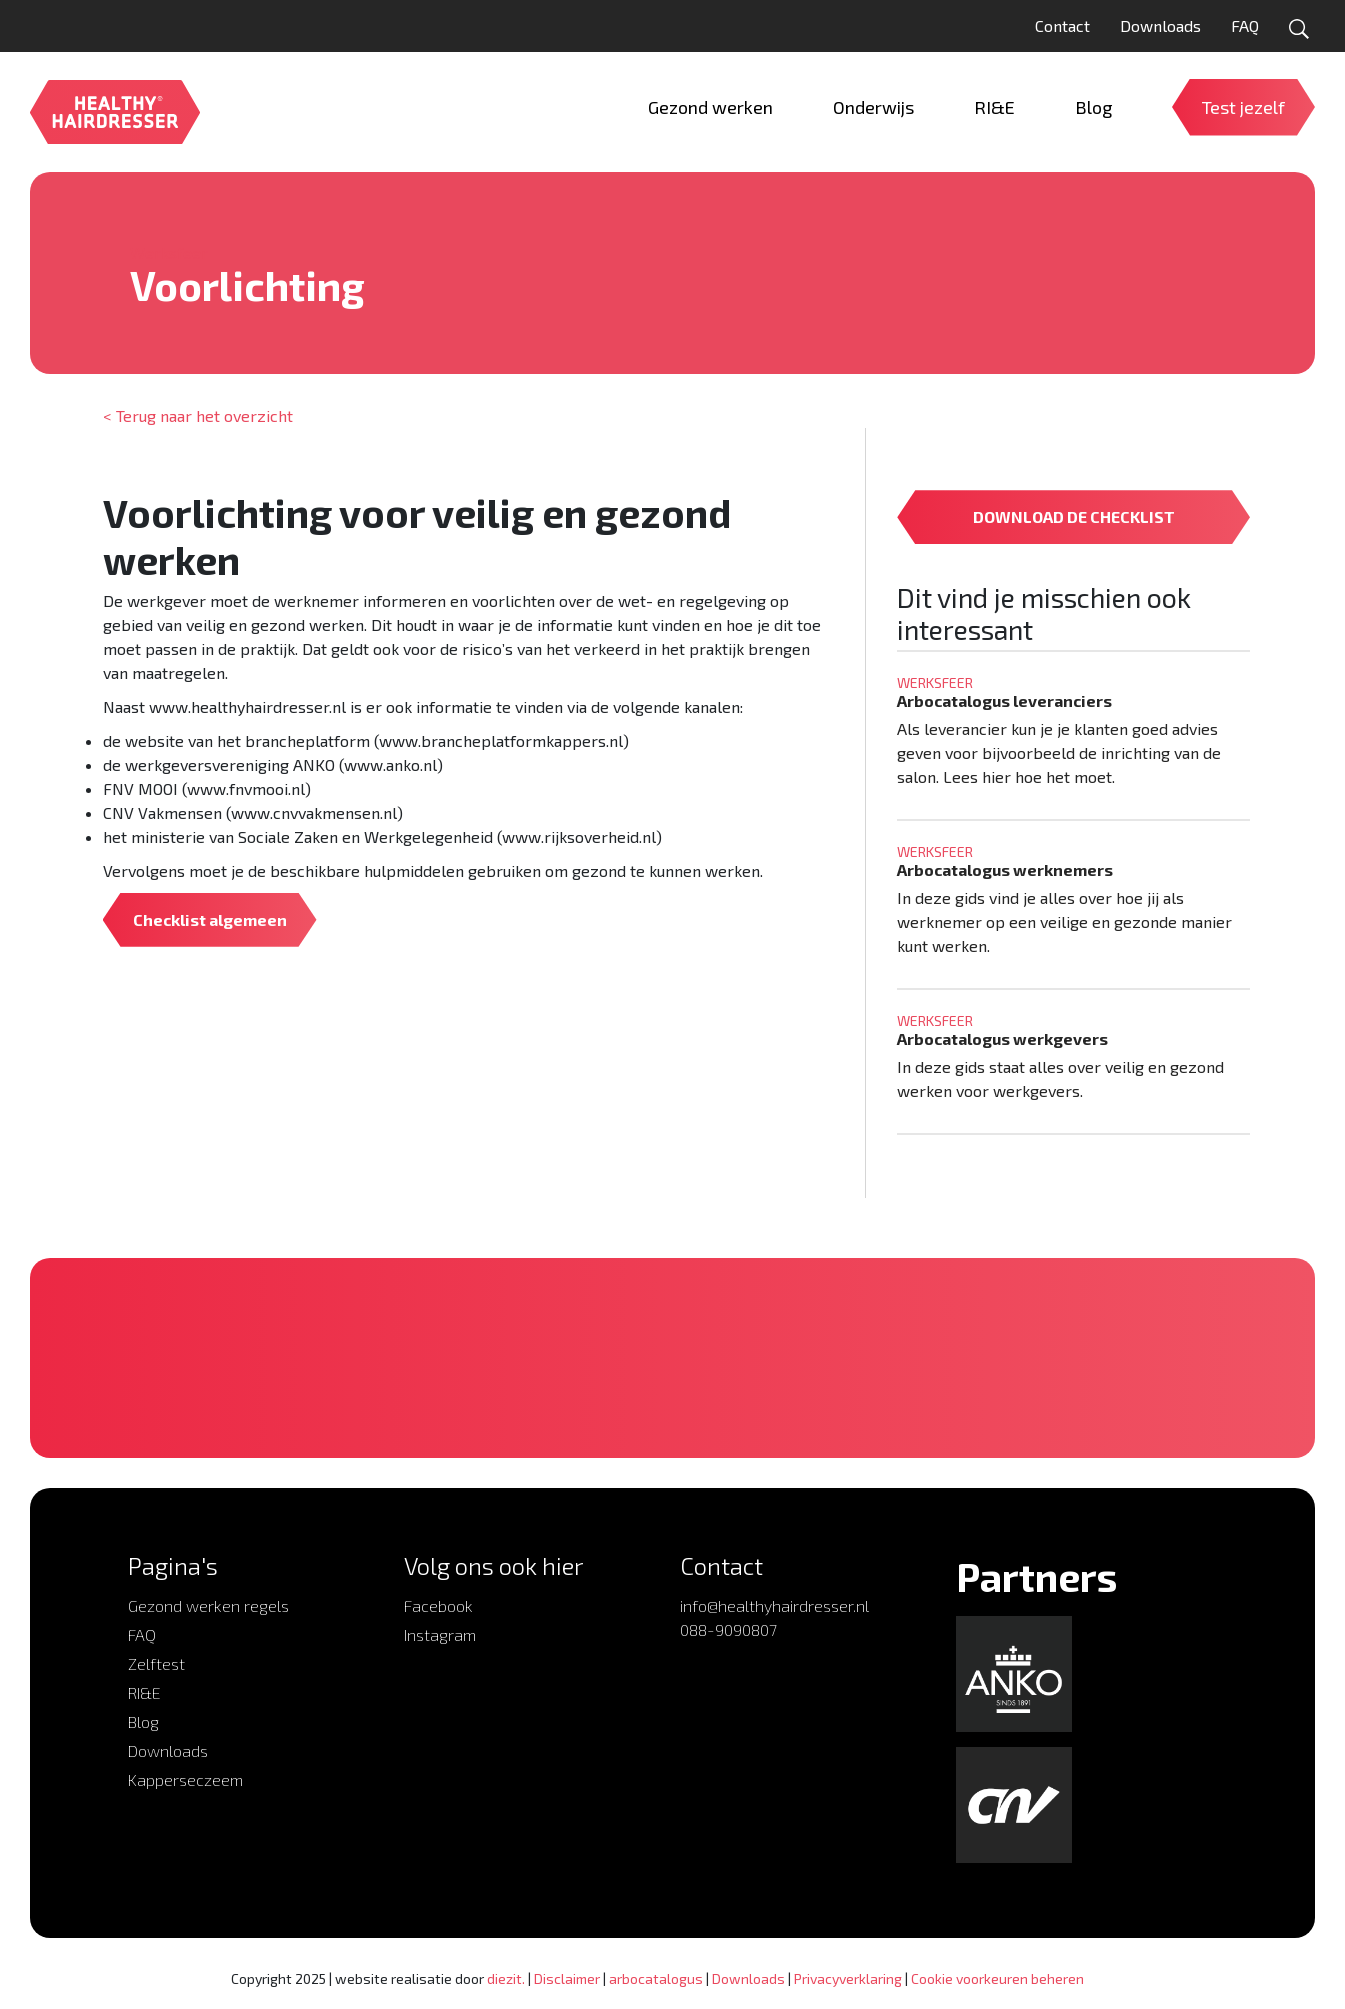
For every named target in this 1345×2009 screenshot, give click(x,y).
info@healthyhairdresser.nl (774, 1605)
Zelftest (156, 1663)
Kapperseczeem (185, 1779)
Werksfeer (169, 252)
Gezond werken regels (208, 1605)
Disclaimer (567, 1978)
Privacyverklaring (848, 1978)
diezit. (506, 1978)
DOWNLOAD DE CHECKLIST (1074, 516)
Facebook (438, 1605)
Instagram (440, 1634)
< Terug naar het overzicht (198, 415)
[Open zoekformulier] (1299, 29)
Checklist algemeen (210, 919)
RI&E (144, 1692)
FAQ (1245, 25)
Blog (143, 1721)
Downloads (1160, 25)
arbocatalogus (656, 1978)
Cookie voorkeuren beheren (997, 1978)
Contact (1062, 25)
